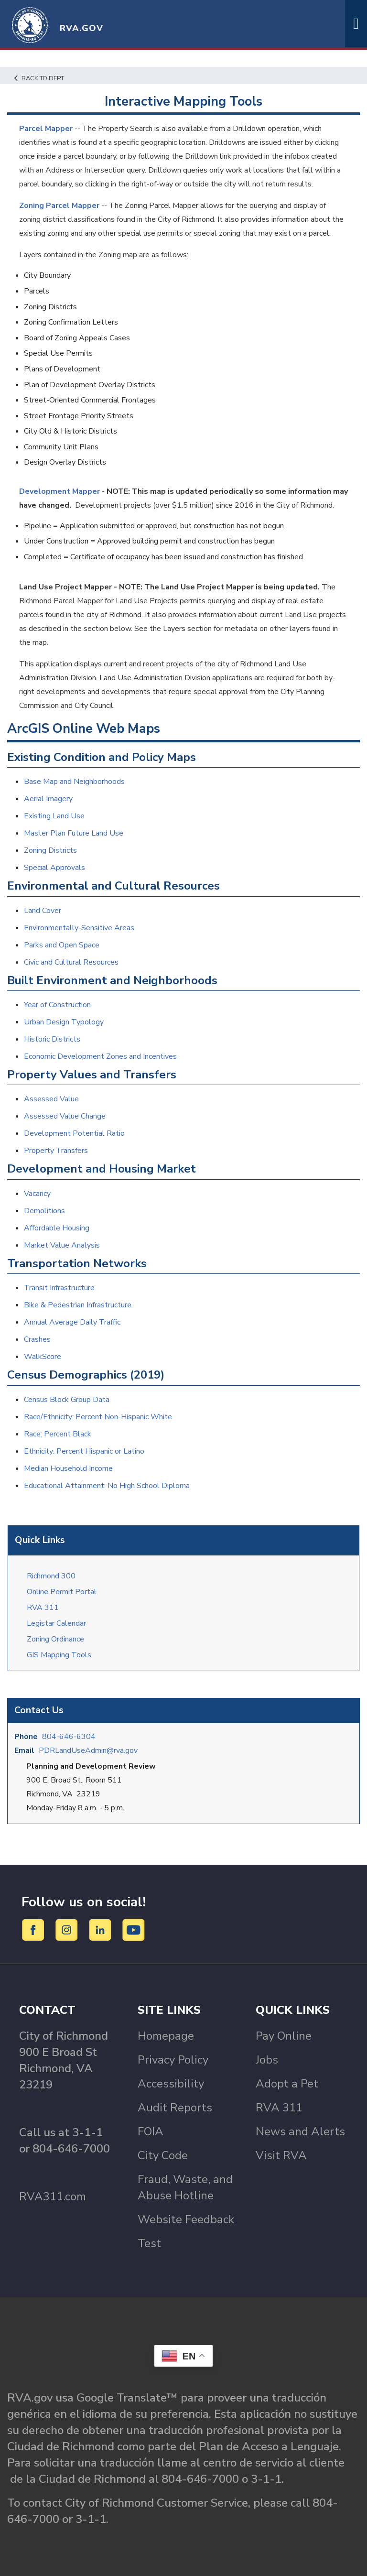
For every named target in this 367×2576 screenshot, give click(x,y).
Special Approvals (54, 867)
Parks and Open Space (61, 945)
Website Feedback (186, 2219)
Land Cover (42, 910)
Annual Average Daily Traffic (72, 1322)
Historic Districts (52, 1039)
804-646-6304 (69, 1736)
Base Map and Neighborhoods (74, 781)
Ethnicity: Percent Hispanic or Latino (84, 1451)
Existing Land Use (54, 816)
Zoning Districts (50, 850)
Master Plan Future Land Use (73, 833)
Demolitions (44, 1211)
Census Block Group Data (66, 1399)
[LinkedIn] (101, 1929)
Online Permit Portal (62, 1592)
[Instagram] (68, 1929)
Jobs (267, 2059)
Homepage (166, 2035)
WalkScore (42, 1356)
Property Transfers (56, 1150)
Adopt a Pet (287, 2083)
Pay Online (284, 2035)
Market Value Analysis (62, 1245)
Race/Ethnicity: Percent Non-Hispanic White (98, 1417)
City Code (163, 2155)
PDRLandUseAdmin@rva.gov (88, 1750)
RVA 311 (43, 1607)
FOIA (150, 2131)
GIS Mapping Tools (59, 1655)
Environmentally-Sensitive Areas (79, 928)
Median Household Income (68, 1468)
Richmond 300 (51, 1576)
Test (149, 2243)
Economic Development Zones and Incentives (100, 1056)
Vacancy (37, 1193)
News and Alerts (300, 2131)
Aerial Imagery (48, 798)
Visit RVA (281, 2155)
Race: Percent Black (57, 1434)
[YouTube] (134, 1929)
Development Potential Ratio (74, 1133)
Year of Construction (57, 1005)
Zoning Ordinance (55, 1639)
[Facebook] (35, 1929)
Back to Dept (39, 78)
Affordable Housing (56, 1228)
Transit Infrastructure (59, 1288)
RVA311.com (52, 2196)
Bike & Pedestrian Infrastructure (77, 1305)
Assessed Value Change (65, 1116)
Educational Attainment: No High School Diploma (107, 1485)
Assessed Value (51, 1099)
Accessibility (171, 2083)
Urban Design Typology (64, 1022)
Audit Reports (175, 2107)
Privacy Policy (173, 2059)
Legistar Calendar (56, 1623)
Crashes (37, 1339)
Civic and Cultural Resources (71, 962)
